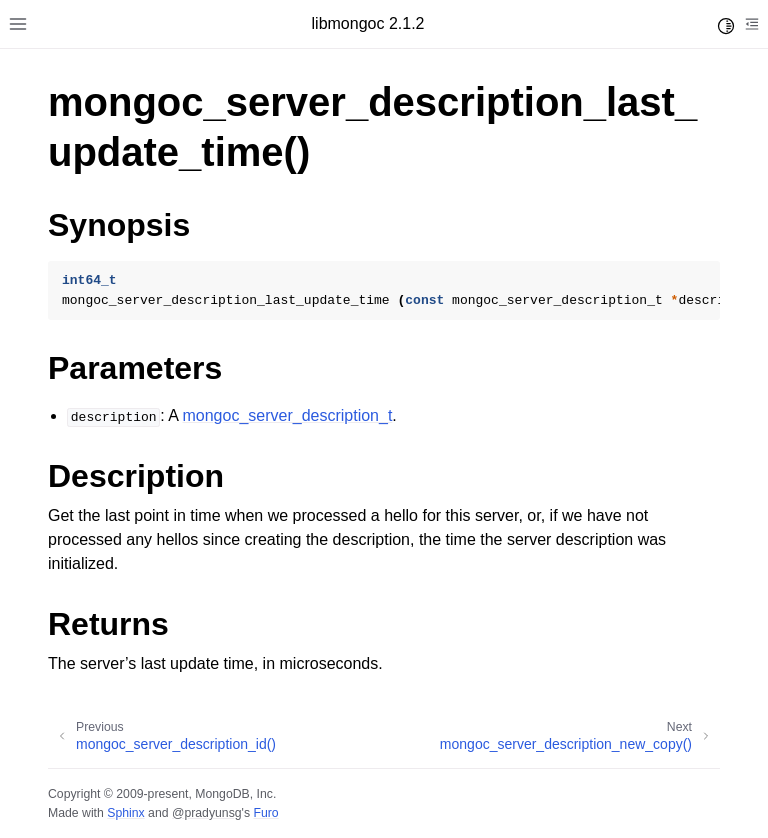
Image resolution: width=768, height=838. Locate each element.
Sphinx (125, 813)
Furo (265, 813)
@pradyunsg (207, 813)
